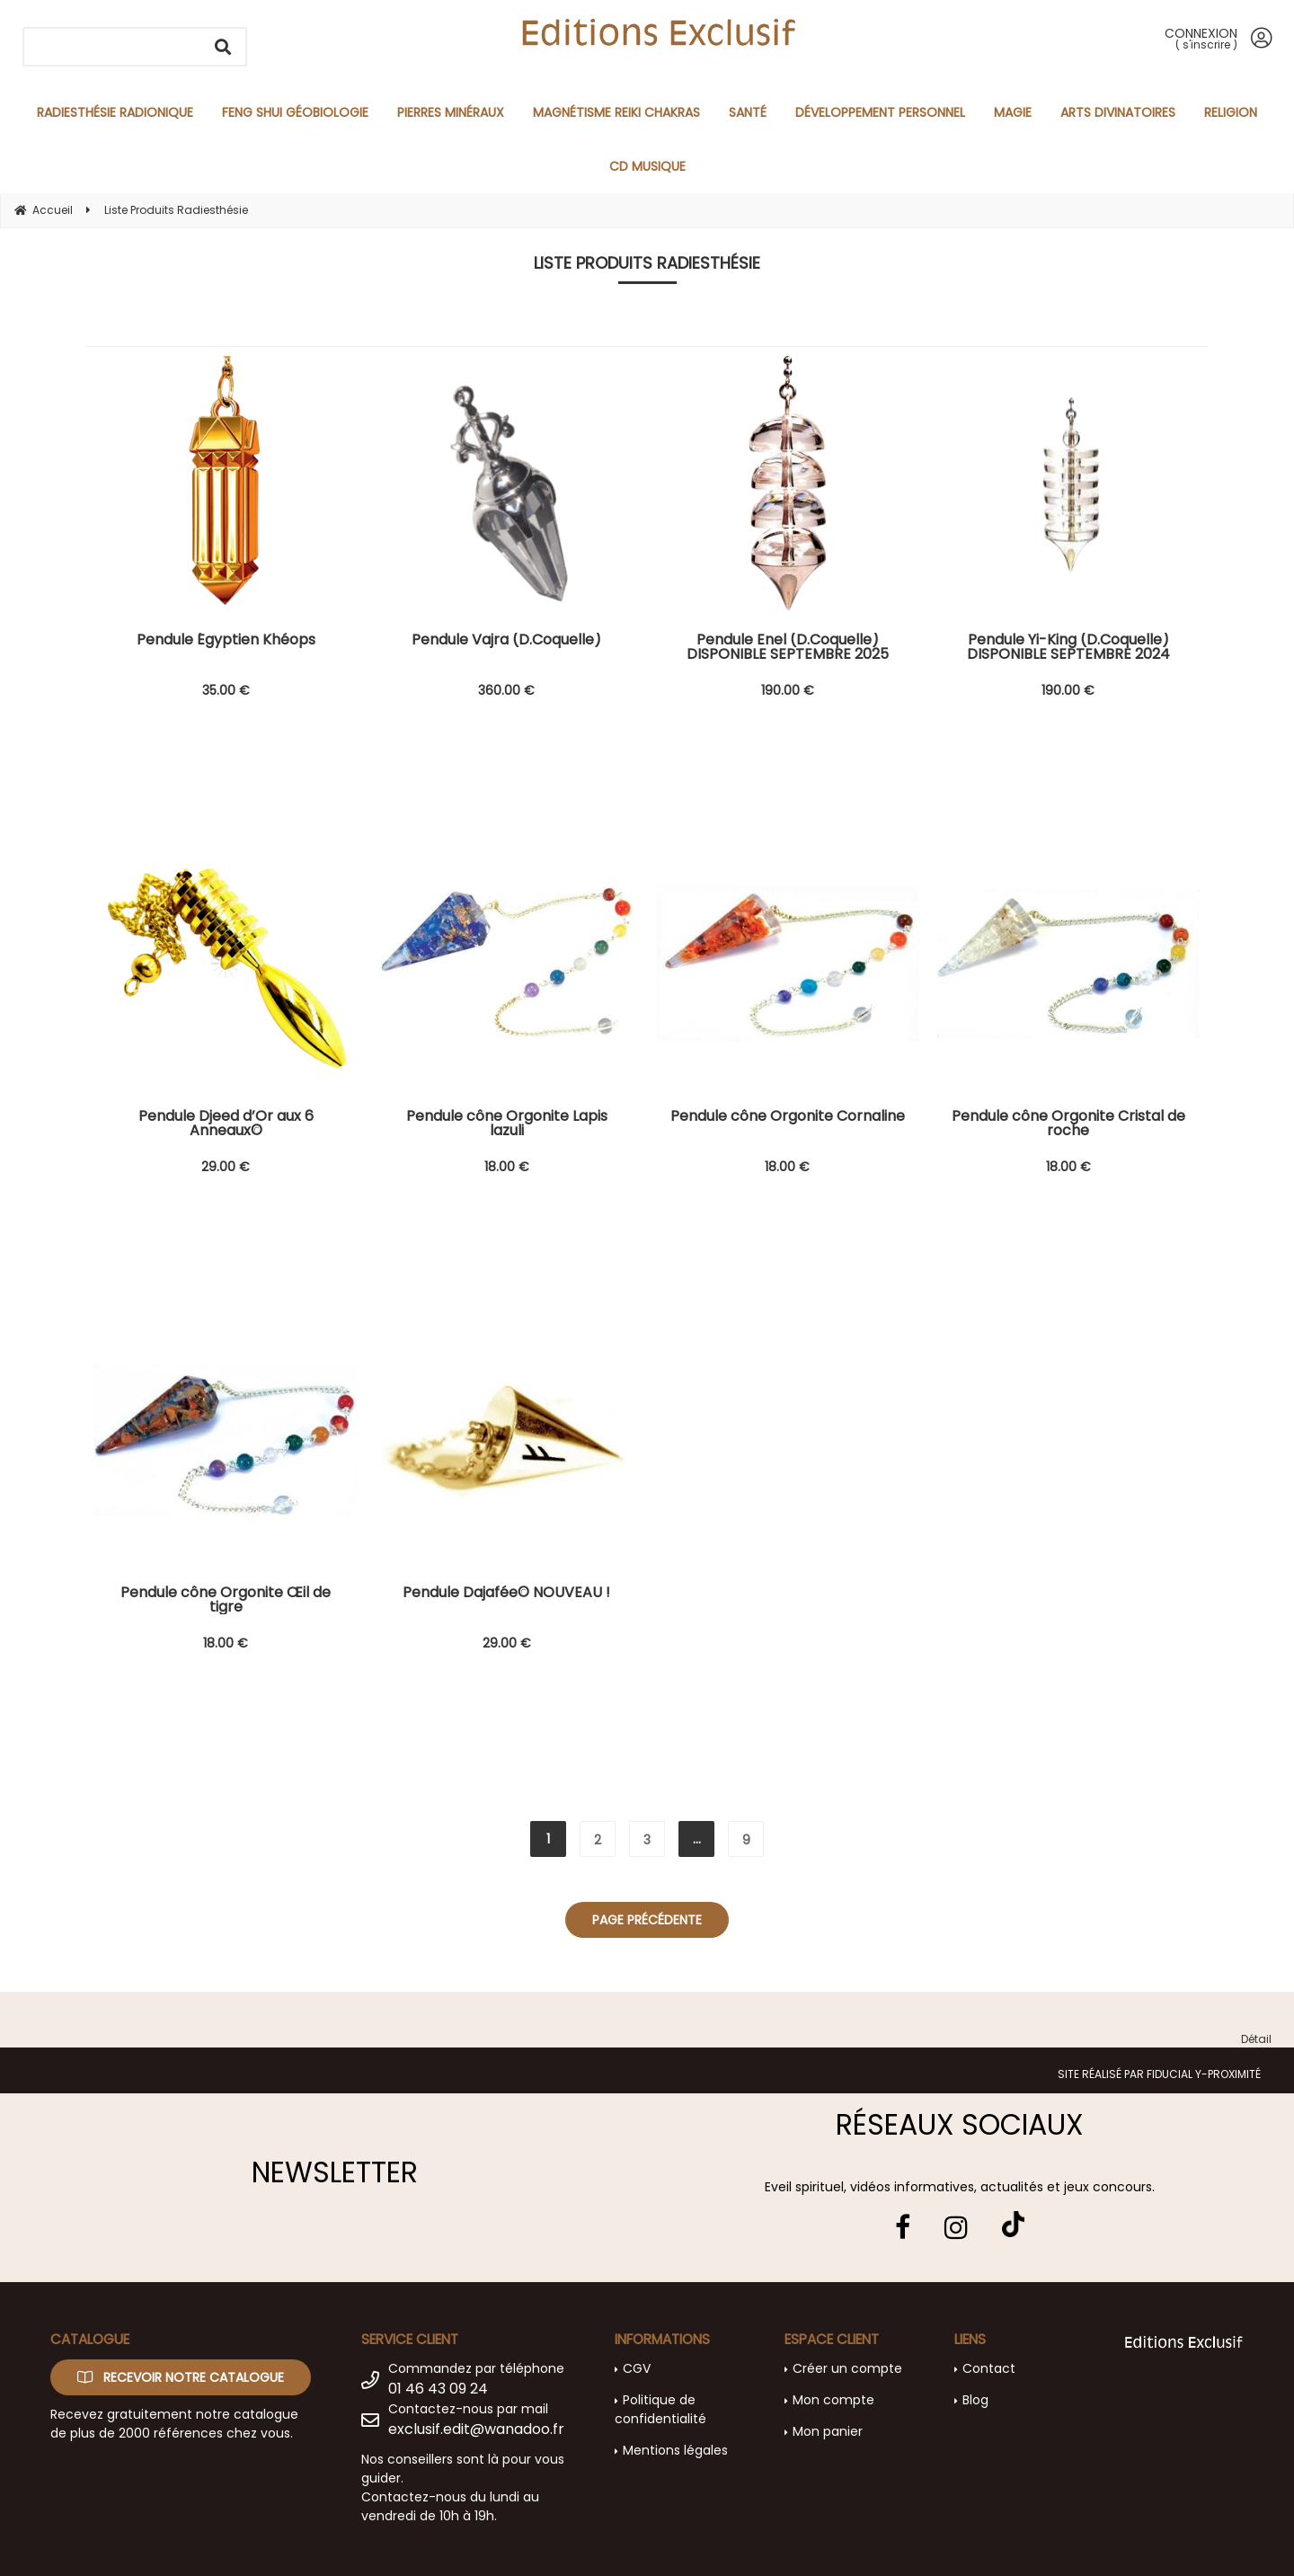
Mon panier (828, 2431)
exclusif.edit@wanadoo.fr (476, 2429)
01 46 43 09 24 (438, 2388)
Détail (1256, 2039)
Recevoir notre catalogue (180, 2377)
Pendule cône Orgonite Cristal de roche (1068, 1123)
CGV (637, 2368)
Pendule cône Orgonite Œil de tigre (225, 1600)
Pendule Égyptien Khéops (226, 641)
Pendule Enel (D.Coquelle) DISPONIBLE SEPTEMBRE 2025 (788, 647)
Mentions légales (675, 2450)
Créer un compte (847, 2368)
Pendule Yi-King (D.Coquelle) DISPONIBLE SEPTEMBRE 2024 (1068, 647)
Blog (975, 2400)
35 (226, 690)
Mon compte (833, 2400)
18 (506, 1167)
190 (787, 690)
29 (225, 1167)
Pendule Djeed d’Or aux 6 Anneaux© (226, 1123)
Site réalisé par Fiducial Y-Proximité (1159, 2074)
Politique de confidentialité (660, 2409)
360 (506, 690)
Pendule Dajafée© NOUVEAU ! (506, 1594)
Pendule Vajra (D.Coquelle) (506, 641)
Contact (988, 2368)
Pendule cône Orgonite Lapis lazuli (506, 1123)
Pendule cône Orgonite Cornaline (787, 1117)
